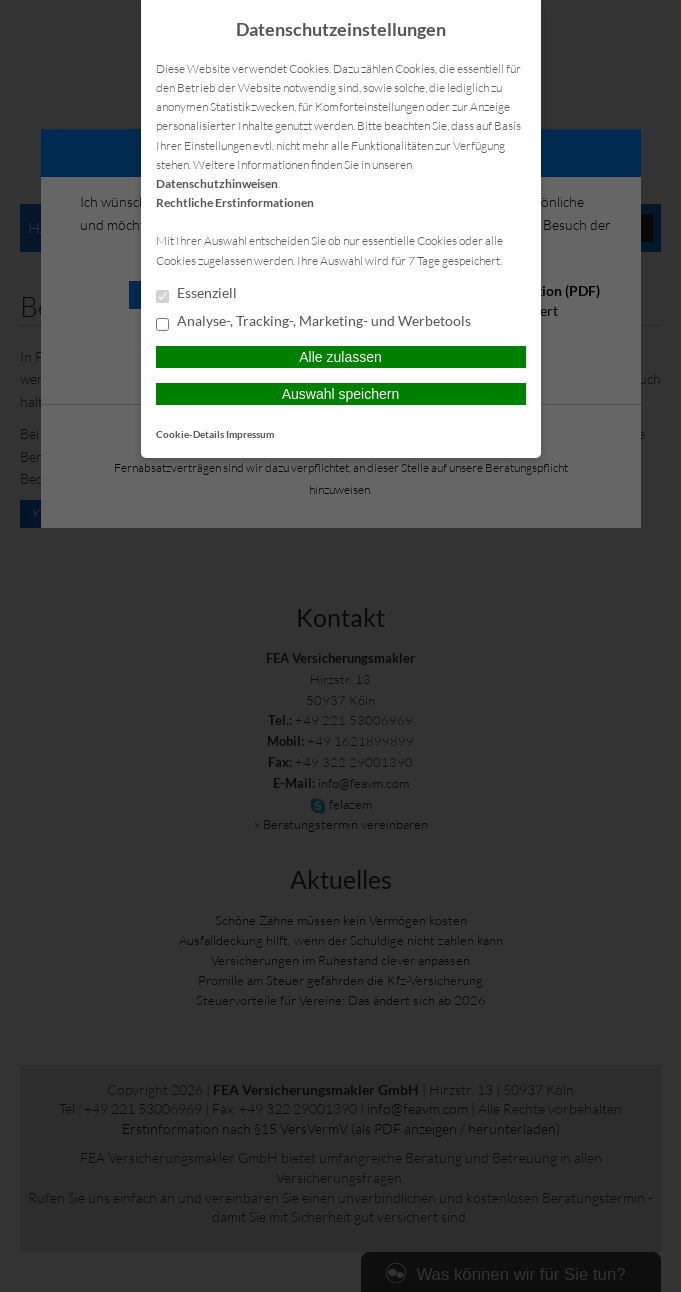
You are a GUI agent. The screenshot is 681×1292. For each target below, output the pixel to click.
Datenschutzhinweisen (217, 183)
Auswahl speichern (341, 394)
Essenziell (196, 294)
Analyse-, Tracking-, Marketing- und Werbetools (313, 322)
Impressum (250, 434)
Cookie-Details (190, 434)
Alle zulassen (340, 357)
